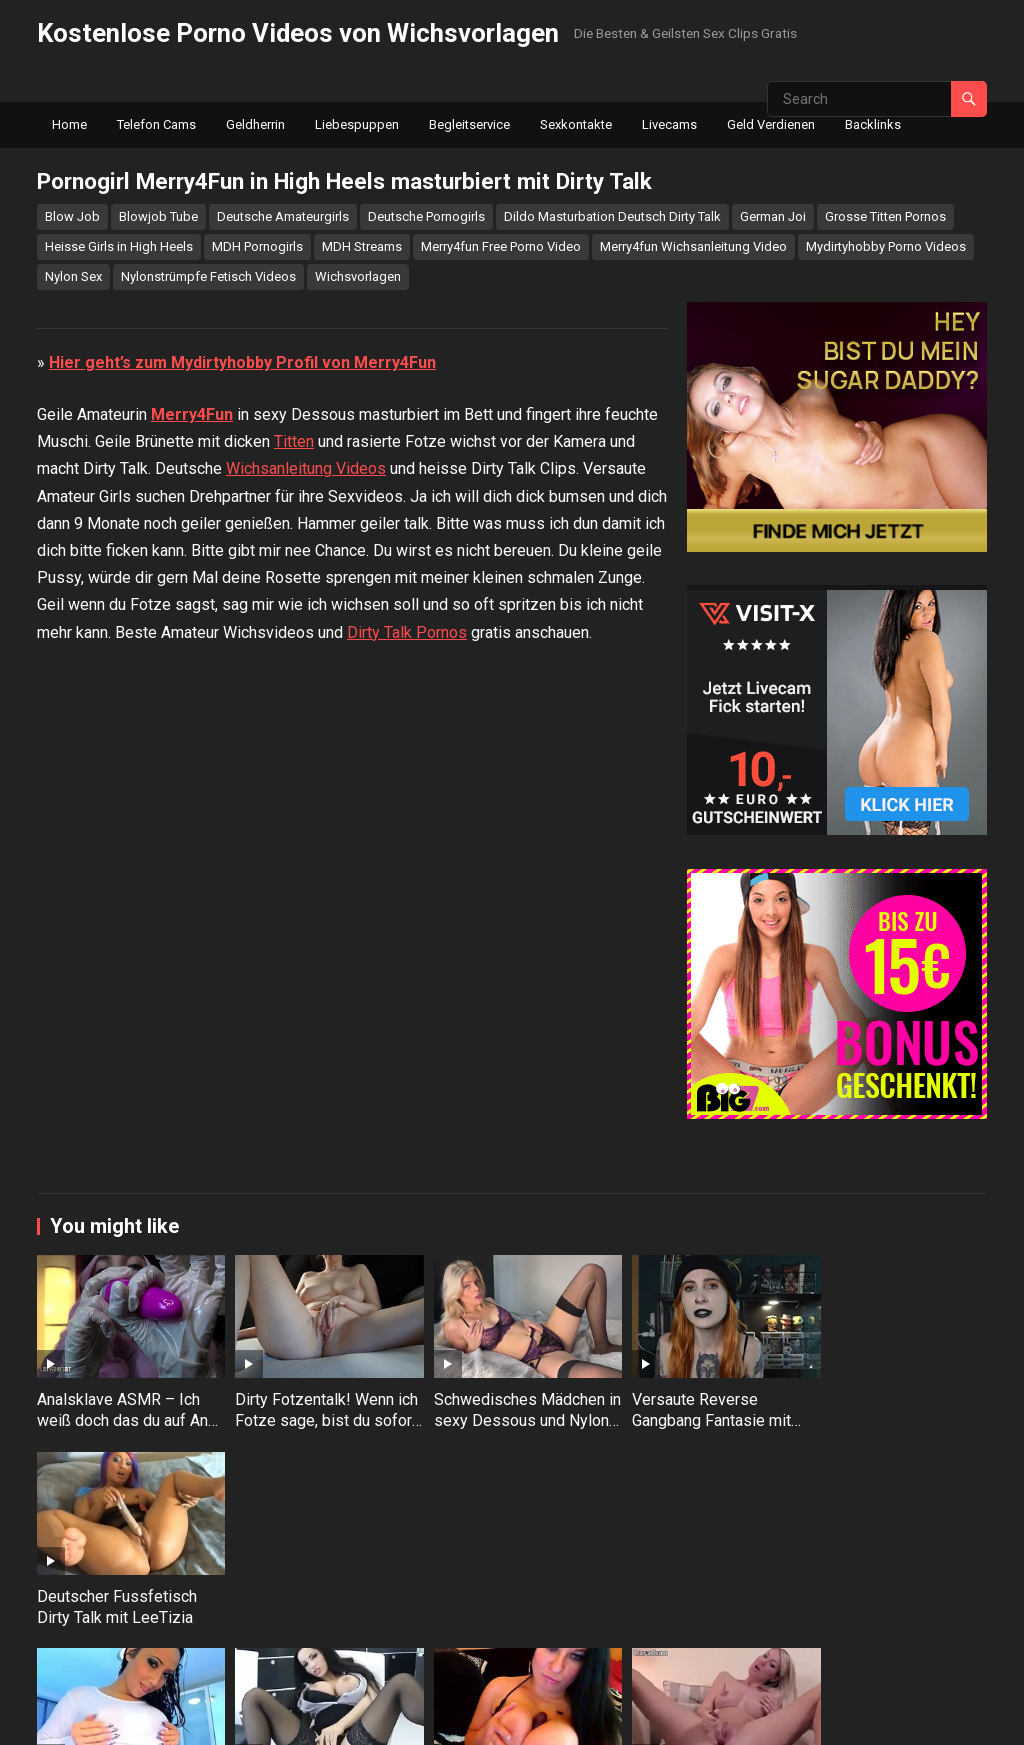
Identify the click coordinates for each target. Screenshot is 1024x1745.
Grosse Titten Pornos (885, 216)
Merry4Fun (192, 827)
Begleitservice (469, 124)
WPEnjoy (540, 1716)
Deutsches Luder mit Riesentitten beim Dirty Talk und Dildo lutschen (501, 1655)
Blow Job (72, 216)
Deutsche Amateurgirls (283, 216)
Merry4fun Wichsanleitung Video (693, 246)
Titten (294, 854)
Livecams (669, 124)
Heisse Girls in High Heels (119, 246)
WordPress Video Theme (423, 1716)
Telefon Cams (156, 124)
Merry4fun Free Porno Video (501, 246)
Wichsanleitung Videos (306, 881)
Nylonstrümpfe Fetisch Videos (208, 276)
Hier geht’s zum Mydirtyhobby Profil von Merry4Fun (242, 774)
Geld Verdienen (771, 124)
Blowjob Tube (158, 216)
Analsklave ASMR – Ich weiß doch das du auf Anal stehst (118, 1463)
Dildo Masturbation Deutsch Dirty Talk (612, 216)
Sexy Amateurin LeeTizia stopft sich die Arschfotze (124, 1655)
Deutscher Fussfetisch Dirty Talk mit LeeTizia (885, 1453)
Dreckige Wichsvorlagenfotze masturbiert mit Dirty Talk (700, 1655)
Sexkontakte (576, 124)
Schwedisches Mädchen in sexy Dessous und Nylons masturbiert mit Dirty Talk (506, 1473)
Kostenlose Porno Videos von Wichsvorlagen (298, 33)
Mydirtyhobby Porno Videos (886, 246)
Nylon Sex (73, 276)
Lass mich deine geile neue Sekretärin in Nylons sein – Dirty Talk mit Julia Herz (318, 1665)
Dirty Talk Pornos (407, 1044)
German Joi (773, 216)
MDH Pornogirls (257, 246)
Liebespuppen (357, 124)
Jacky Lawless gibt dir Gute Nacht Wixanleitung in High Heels (889, 1655)
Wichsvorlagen (358, 276)
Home (69, 124)
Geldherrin (255, 124)
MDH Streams (362, 246)
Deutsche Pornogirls (426, 216)
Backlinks (873, 124)
